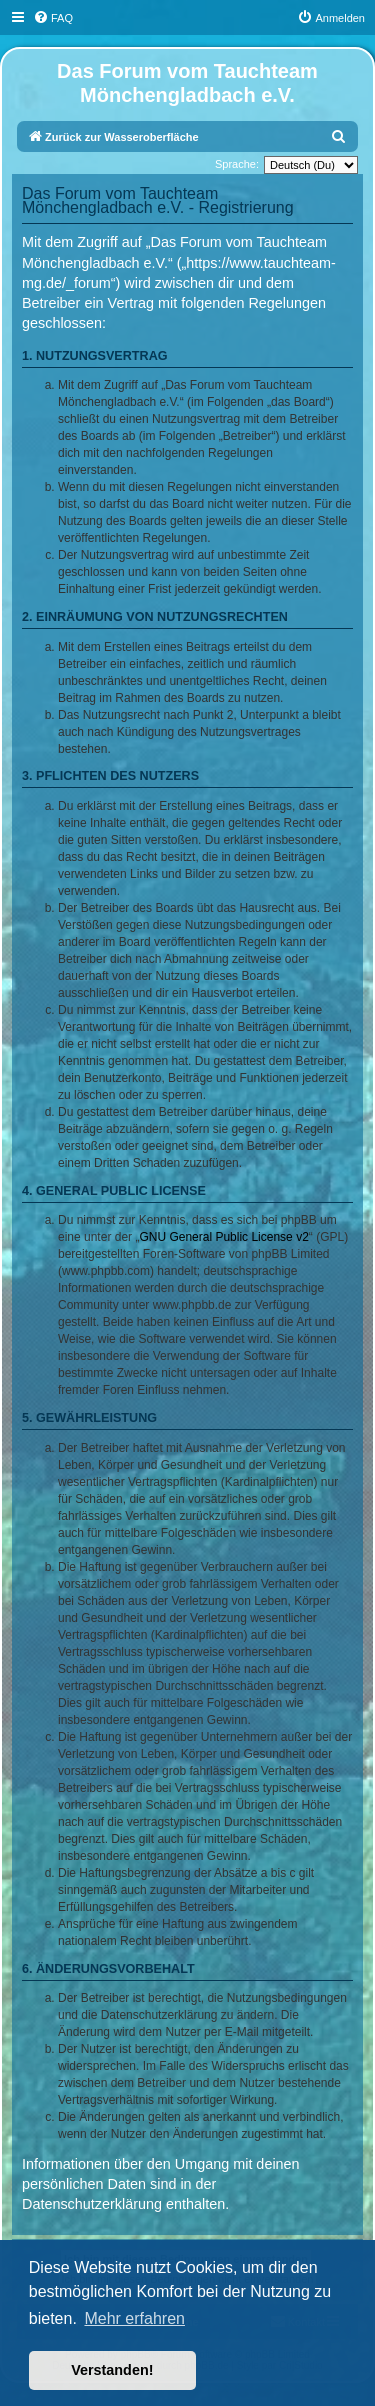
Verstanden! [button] (112, 2370)
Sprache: (237, 164)
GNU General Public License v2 (223, 1237)
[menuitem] (53, 18)
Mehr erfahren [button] (134, 2318)
